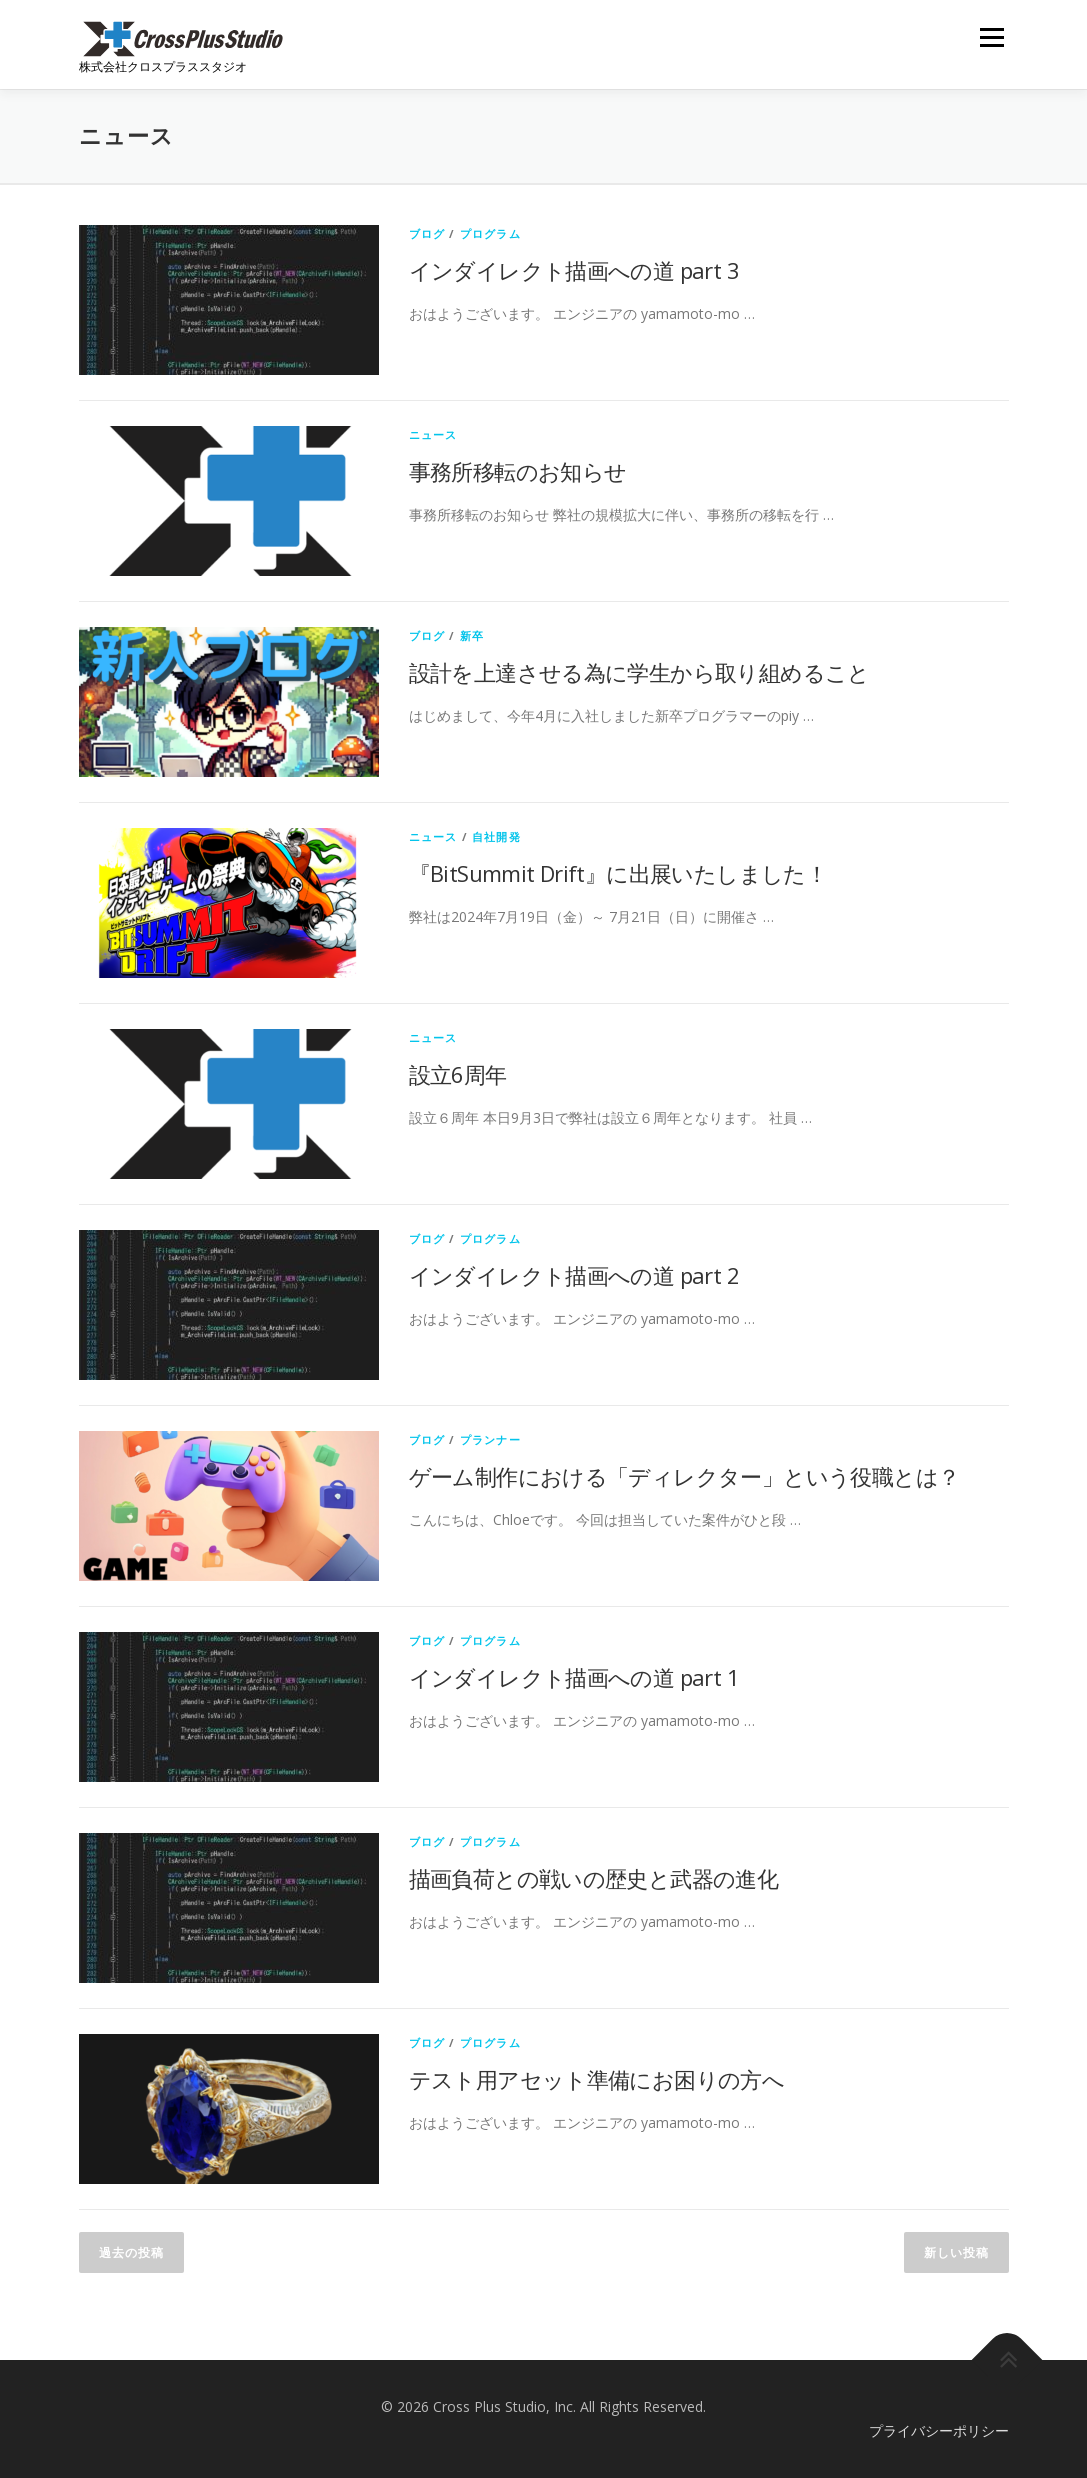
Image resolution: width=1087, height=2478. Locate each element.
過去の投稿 (131, 2252)
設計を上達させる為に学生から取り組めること (639, 672)
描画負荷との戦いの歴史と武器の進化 (594, 1878)
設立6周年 (458, 1074)
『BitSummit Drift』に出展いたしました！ (618, 873)
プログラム (490, 233)
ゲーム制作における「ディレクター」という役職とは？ (684, 1476)
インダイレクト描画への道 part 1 (574, 1677)
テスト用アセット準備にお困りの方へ (597, 2079)
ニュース (433, 434)
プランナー (490, 1439)
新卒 (472, 635)
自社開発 (496, 836)
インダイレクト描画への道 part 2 (574, 1275)
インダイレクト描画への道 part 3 (574, 270)
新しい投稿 (956, 2252)
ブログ (427, 233)
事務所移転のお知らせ (518, 471)
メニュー (991, 37)
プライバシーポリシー (939, 2430)
